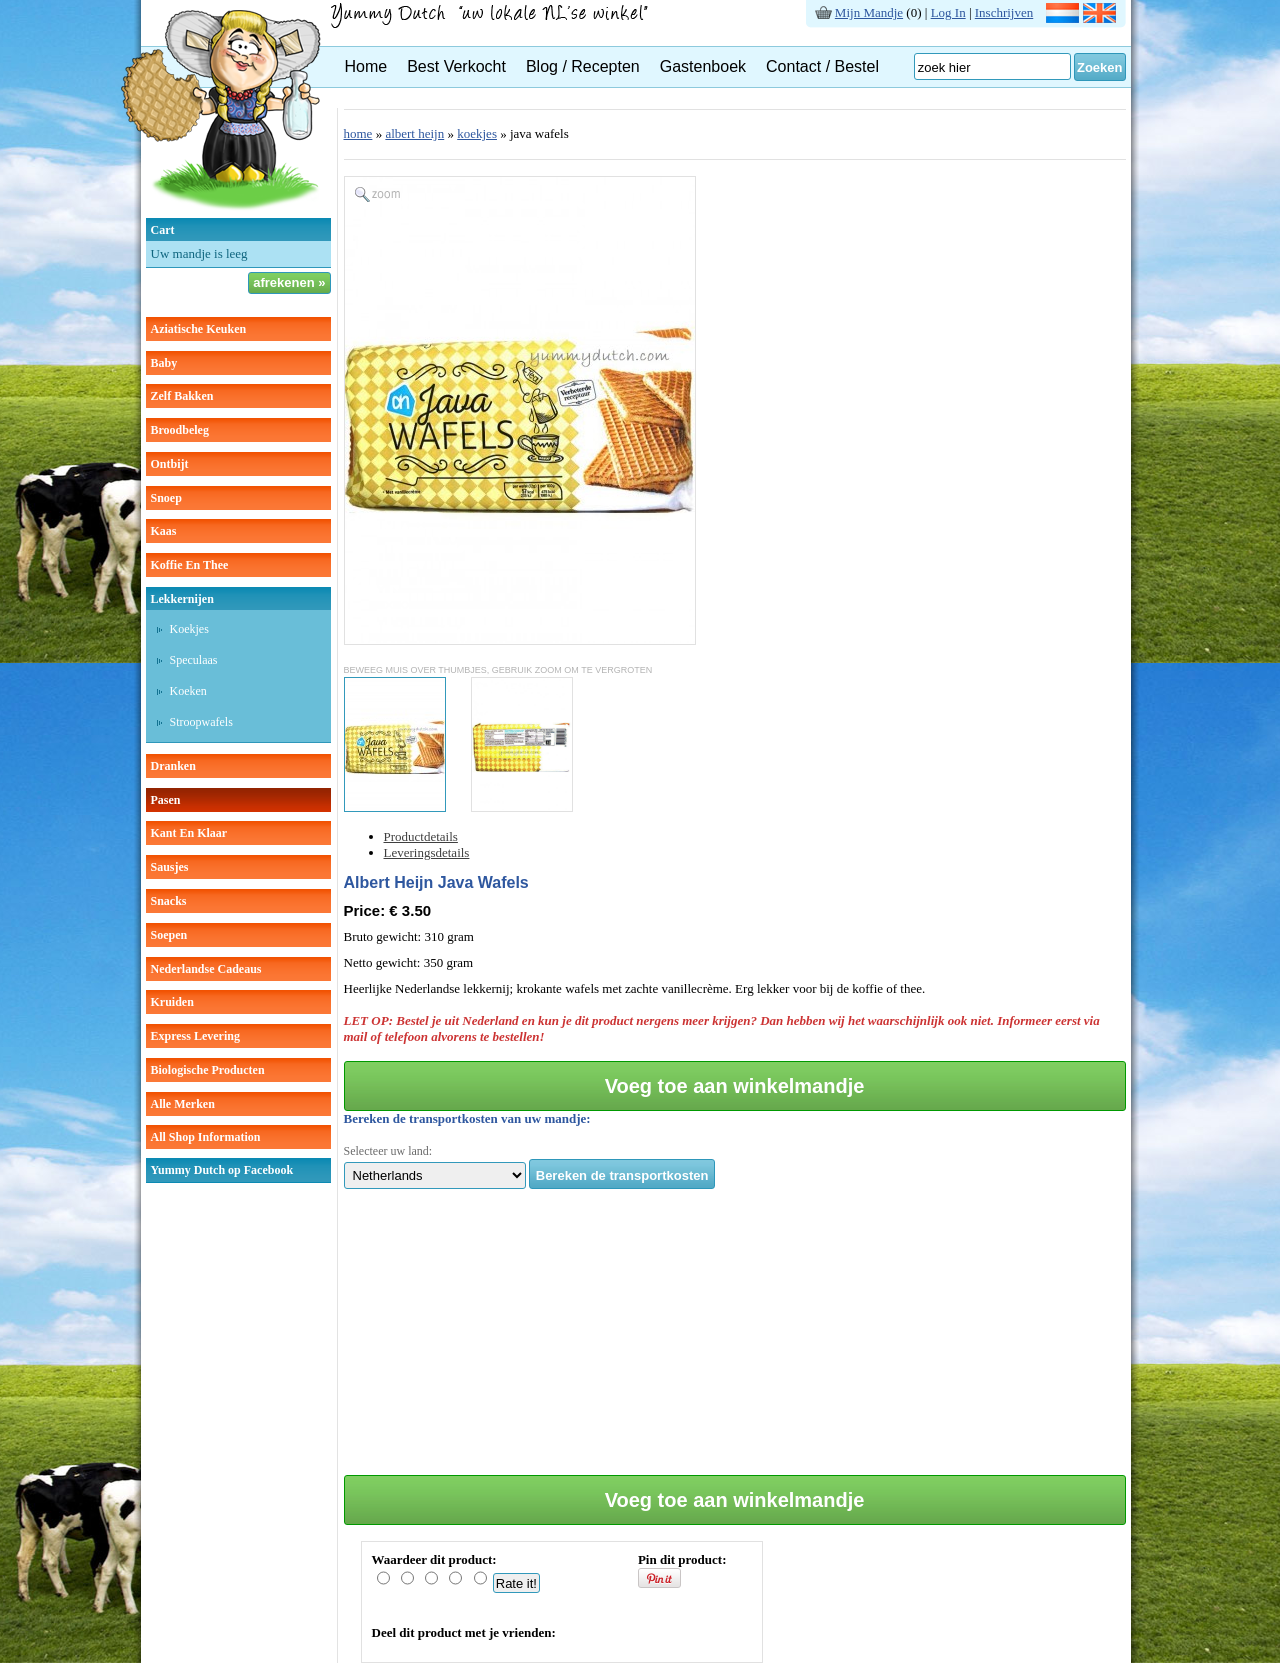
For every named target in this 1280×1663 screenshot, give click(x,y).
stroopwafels (201, 722)
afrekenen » (289, 282)
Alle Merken (183, 1104)
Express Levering (195, 1036)
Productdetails (421, 836)
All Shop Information (206, 1137)
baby (164, 363)
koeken (188, 691)
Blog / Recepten (583, 66)
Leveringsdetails (427, 852)
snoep (166, 498)
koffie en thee (190, 565)
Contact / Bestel (822, 66)
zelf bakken (182, 396)
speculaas (194, 660)
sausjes (170, 867)
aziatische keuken (199, 329)
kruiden (172, 1002)
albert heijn (414, 133)
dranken (173, 766)
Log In (948, 12)
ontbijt (170, 464)
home (358, 133)
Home (366, 66)
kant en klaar (189, 833)
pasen (166, 800)
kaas (164, 531)
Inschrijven (1004, 12)
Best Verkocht (456, 66)
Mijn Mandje (869, 12)
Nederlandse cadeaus (206, 969)
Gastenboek (703, 66)
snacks (169, 901)
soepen (169, 935)
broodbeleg (180, 430)
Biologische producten (208, 1070)
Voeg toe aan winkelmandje (735, 1086)
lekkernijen (182, 599)
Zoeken (1100, 67)
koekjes (189, 629)
